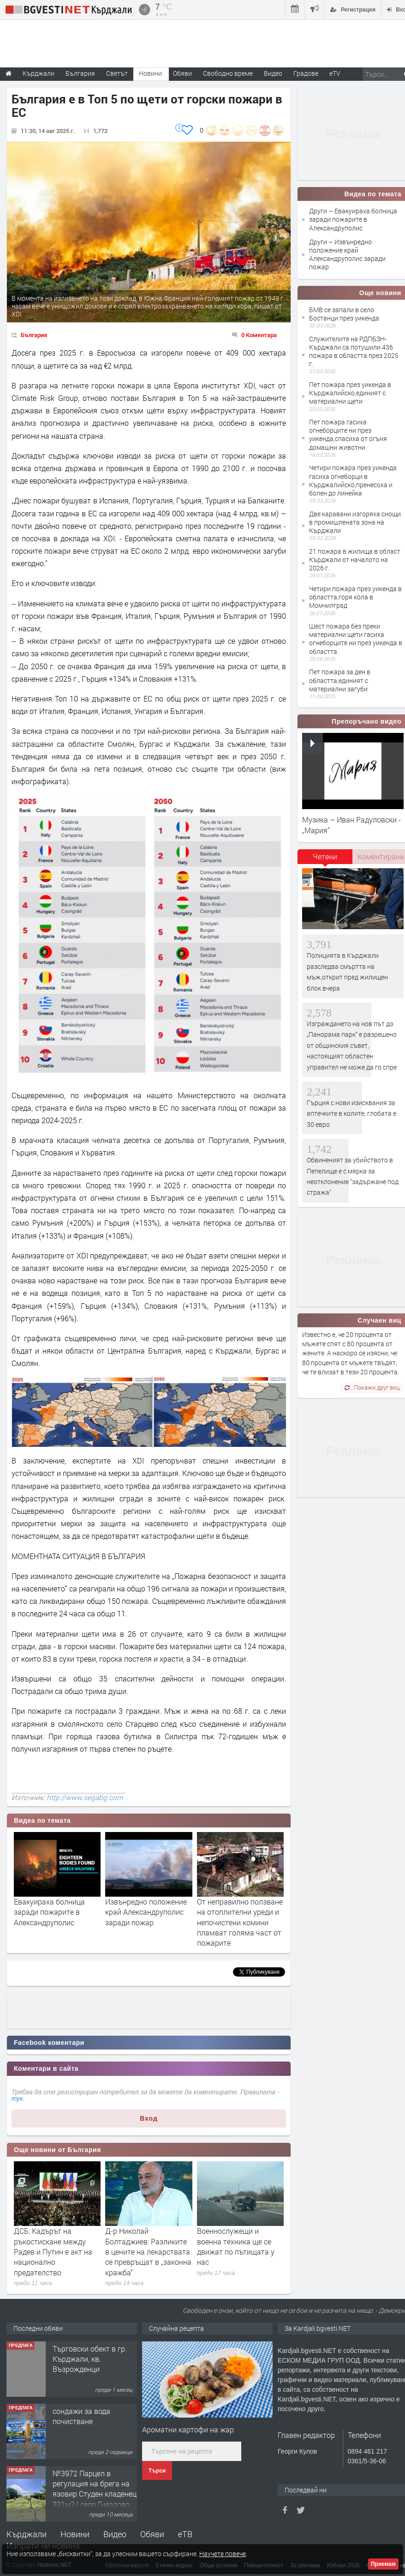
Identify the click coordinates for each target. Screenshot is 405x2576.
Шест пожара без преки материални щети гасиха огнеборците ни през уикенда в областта (355, 639)
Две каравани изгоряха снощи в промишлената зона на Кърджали (355, 522)
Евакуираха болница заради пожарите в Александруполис (49, 1912)
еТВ (185, 2534)
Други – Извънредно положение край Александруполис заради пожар (347, 254)
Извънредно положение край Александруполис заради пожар (146, 1912)
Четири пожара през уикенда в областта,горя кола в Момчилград (355, 597)
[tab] (325, 860)
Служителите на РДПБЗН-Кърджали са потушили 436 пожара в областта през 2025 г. (354, 351)
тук (17, 2098)
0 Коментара (259, 335)
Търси (157, 2470)
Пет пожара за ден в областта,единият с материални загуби (339, 680)
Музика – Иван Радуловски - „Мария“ (351, 824)
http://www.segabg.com (85, 1797)
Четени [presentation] (325, 856)
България (34, 335)
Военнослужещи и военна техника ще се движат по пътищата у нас (235, 2246)
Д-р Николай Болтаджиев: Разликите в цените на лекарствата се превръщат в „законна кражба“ (148, 2251)
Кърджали (26, 2534)
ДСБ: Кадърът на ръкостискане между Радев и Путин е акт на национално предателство (53, 2251)
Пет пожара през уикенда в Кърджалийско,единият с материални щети (350, 392)
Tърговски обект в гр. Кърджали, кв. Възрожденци (90, 2359)
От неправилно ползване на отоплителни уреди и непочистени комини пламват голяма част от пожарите (240, 1922)
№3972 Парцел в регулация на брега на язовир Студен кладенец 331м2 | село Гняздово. (95, 2488)
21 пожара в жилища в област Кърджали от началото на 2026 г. (354, 559)
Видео (114, 2534)
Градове (305, 73)
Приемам (383, 2564)
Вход (149, 2118)
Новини (150, 73)
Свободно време (228, 73)
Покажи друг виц (372, 1387)
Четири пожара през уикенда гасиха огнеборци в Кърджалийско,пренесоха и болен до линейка (353, 480)
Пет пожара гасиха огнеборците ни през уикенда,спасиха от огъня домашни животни (348, 434)
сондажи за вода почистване (81, 2416)
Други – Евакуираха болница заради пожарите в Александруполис (353, 219)
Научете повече (222, 2553)
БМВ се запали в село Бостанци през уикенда (344, 313)
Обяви (152, 2534)
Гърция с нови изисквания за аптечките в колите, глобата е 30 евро (351, 1113)
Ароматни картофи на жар (188, 2429)
